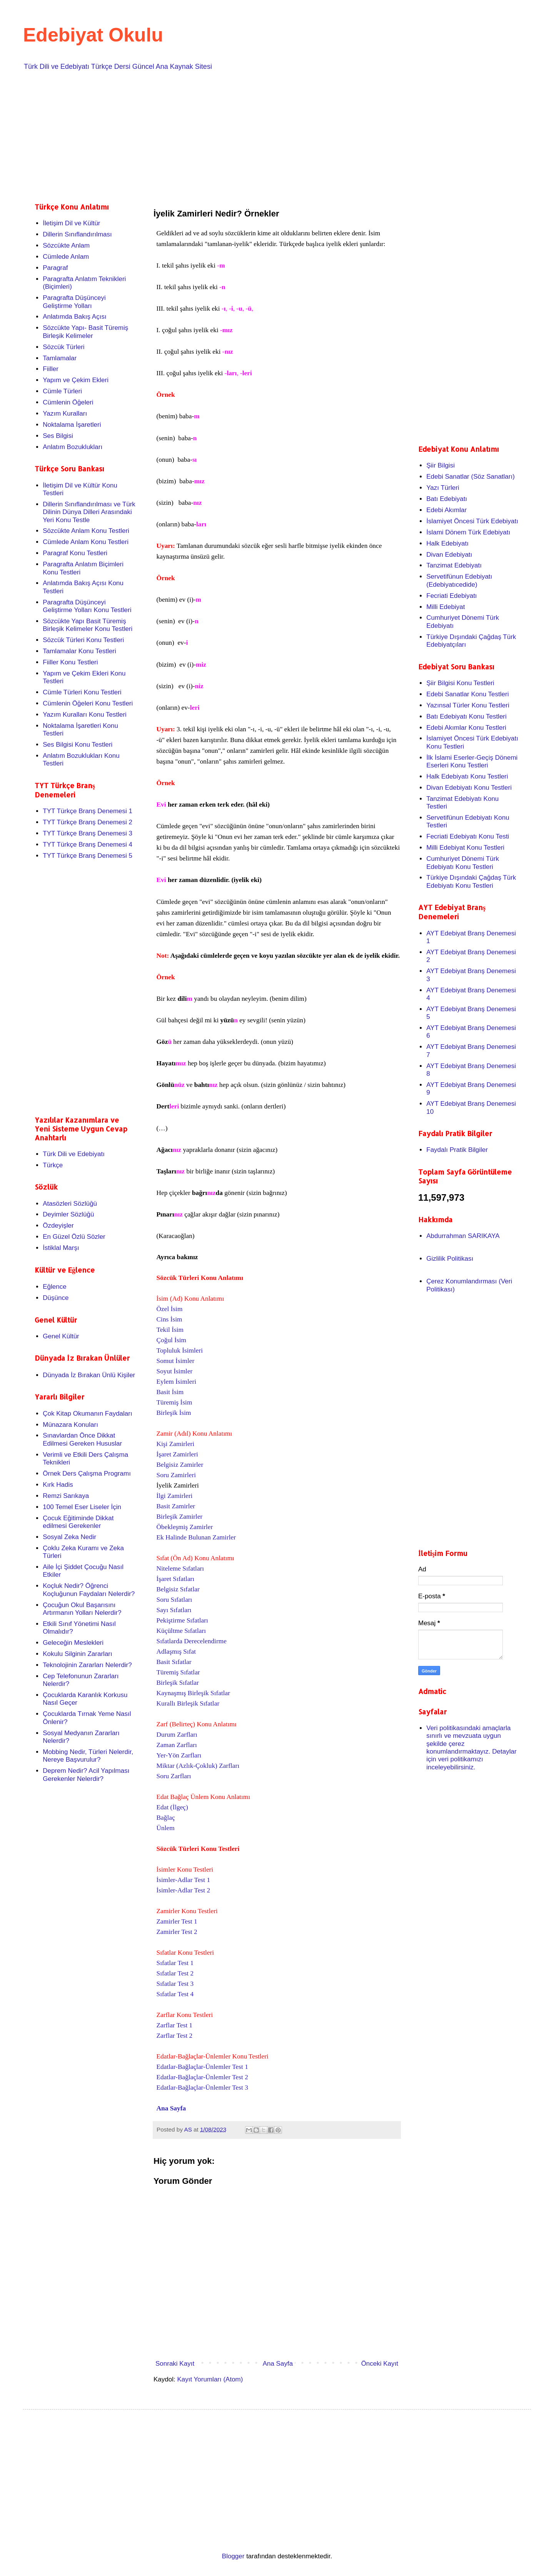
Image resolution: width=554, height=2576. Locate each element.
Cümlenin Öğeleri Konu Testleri (88, 703)
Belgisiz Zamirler (180, 1464)
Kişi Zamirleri (176, 1444)
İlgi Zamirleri (175, 1495)
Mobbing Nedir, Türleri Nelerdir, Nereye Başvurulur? (88, 1755)
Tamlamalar (60, 358)
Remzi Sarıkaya (66, 1495)
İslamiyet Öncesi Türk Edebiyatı (472, 521)
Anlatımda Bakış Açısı (74, 316)
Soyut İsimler (175, 1371)
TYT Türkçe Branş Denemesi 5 (87, 855)
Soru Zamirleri (176, 1475)
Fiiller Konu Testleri (70, 662)
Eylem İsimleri (176, 1381)
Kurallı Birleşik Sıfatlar (188, 1703)
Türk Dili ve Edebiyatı (74, 1154)
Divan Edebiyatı (449, 554)
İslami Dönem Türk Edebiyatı (468, 532)
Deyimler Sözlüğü (68, 1214)
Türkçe (53, 1165)
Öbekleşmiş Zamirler (186, 1527)
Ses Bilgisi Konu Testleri (77, 744)
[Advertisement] (265, 135)
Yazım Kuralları (65, 413)
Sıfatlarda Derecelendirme (192, 1641)
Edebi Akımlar (446, 510)
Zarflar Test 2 (175, 2035)
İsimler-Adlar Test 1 (183, 1880)
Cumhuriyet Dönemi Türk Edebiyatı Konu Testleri (462, 862)
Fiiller (50, 369)
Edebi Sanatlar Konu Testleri (467, 694)
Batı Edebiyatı (446, 499)
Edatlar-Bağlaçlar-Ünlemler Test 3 (202, 2087)
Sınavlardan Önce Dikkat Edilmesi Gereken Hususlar (82, 1439)
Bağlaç (166, 1817)
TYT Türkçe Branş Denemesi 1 (87, 811)
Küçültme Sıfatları (181, 1630)
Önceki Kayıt (379, 2363)
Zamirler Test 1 (177, 1921)
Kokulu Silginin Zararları (77, 1653)
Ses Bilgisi (58, 435)
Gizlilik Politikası (449, 1258)
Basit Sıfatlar (174, 1662)
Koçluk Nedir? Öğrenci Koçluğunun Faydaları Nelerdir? (89, 1589)
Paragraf (55, 267)
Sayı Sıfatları (174, 1610)
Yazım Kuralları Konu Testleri (85, 714)
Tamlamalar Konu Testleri (79, 651)
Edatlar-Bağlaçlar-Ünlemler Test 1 (202, 2066)
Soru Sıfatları (174, 1599)
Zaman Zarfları (177, 1745)
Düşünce (55, 1297)
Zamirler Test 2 (177, 1931)
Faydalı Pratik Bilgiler (457, 1149)
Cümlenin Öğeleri (68, 402)
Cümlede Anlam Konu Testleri (85, 542)
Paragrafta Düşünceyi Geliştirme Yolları (74, 301)
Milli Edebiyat (445, 607)
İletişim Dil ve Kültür (71, 223)
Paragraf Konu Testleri (75, 553)
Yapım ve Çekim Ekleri (75, 380)
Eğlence (54, 1286)
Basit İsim (170, 1392)
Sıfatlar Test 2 (175, 1973)
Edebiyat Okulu (93, 35)
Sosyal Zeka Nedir (69, 1537)
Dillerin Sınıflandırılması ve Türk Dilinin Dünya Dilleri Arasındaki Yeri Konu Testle (89, 512)
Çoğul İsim (172, 1340)
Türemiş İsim (174, 1402)
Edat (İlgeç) (172, 1807)
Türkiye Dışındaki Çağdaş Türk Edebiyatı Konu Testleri (471, 881)
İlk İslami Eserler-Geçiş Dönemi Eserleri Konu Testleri (471, 761)
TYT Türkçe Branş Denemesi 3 (87, 833)
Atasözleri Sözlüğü (70, 1203)
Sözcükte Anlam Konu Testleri (86, 530)
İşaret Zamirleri (177, 1454)
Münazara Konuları (70, 1424)
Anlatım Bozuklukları (72, 447)
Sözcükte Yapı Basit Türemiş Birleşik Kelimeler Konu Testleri (87, 624)
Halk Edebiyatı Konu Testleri (467, 776)
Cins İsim (169, 1319)
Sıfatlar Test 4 (175, 1994)
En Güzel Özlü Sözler (74, 1236)
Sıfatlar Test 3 (175, 1983)
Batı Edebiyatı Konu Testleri (466, 716)
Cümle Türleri (62, 391)
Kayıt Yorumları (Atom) (210, 2379)
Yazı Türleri (442, 487)
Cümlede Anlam (66, 256)
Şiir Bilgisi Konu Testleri (460, 683)
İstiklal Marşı (61, 1247)
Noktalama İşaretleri (72, 424)
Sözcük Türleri (63, 347)
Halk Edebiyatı (447, 543)
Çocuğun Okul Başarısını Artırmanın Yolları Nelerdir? (82, 1608)
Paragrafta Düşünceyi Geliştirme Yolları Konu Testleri (87, 606)
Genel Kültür (61, 1336)
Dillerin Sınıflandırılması (77, 234)
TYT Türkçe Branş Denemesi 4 (87, 844)
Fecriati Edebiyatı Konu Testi (467, 836)
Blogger (233, 2556)
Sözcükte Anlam (66, 245)
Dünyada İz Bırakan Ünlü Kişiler (89, 1375)
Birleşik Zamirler (180, 1516)
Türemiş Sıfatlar (178, 1672)
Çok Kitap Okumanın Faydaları (87, 1413)
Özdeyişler (58, 1225)
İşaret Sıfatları (176, 1579)
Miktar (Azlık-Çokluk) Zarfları (198, 1765)
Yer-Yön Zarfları (179, 1755)
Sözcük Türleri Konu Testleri (83, 640)
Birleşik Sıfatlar (178, 1682)
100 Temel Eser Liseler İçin (82, 1507)
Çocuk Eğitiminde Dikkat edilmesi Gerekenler (78, 1521)
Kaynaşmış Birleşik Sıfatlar (193, 1693)
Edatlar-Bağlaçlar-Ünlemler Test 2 (202, 2077)
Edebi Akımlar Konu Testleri (466, 727)
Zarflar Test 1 (175, 2025)
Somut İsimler (176, 1361)
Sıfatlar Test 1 (175, 1963)
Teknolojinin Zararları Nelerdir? (87, 1665)
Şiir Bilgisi (440, 465)
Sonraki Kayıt (174, 2363)
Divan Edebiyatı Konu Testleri (469, 787)
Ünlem (166, 1828)
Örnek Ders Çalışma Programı (87, 1473)
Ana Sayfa (171, 2108)
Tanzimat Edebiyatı (454, 565)
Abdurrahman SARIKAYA (462, 1236)
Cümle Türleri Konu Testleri (82, 692)
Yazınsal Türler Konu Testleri (467, 705)
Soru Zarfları (174, 1776)
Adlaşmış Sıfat (176, 1651)
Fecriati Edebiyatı (451, 595)
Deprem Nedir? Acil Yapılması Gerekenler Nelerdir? (86, 1774)
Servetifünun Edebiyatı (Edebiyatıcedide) (459, 580)
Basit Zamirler (177, 1506)
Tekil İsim (170, 1329)
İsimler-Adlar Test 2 (183, 1890)
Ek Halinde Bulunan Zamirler (196, 1537)
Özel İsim (170, 1309)
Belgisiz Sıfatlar (178, 1589)
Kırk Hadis (58, 1484)
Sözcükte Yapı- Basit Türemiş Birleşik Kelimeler (85, 331)
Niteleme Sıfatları (180, 1568)
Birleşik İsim (174, 1412)
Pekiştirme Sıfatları (182, 1620)
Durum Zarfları (177, 1734)
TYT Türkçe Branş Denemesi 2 (87, 822)
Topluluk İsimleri (180, 1350)
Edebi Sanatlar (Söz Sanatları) (470, 476)
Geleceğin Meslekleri (73, 1642)
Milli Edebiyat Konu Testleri (465, 847)
